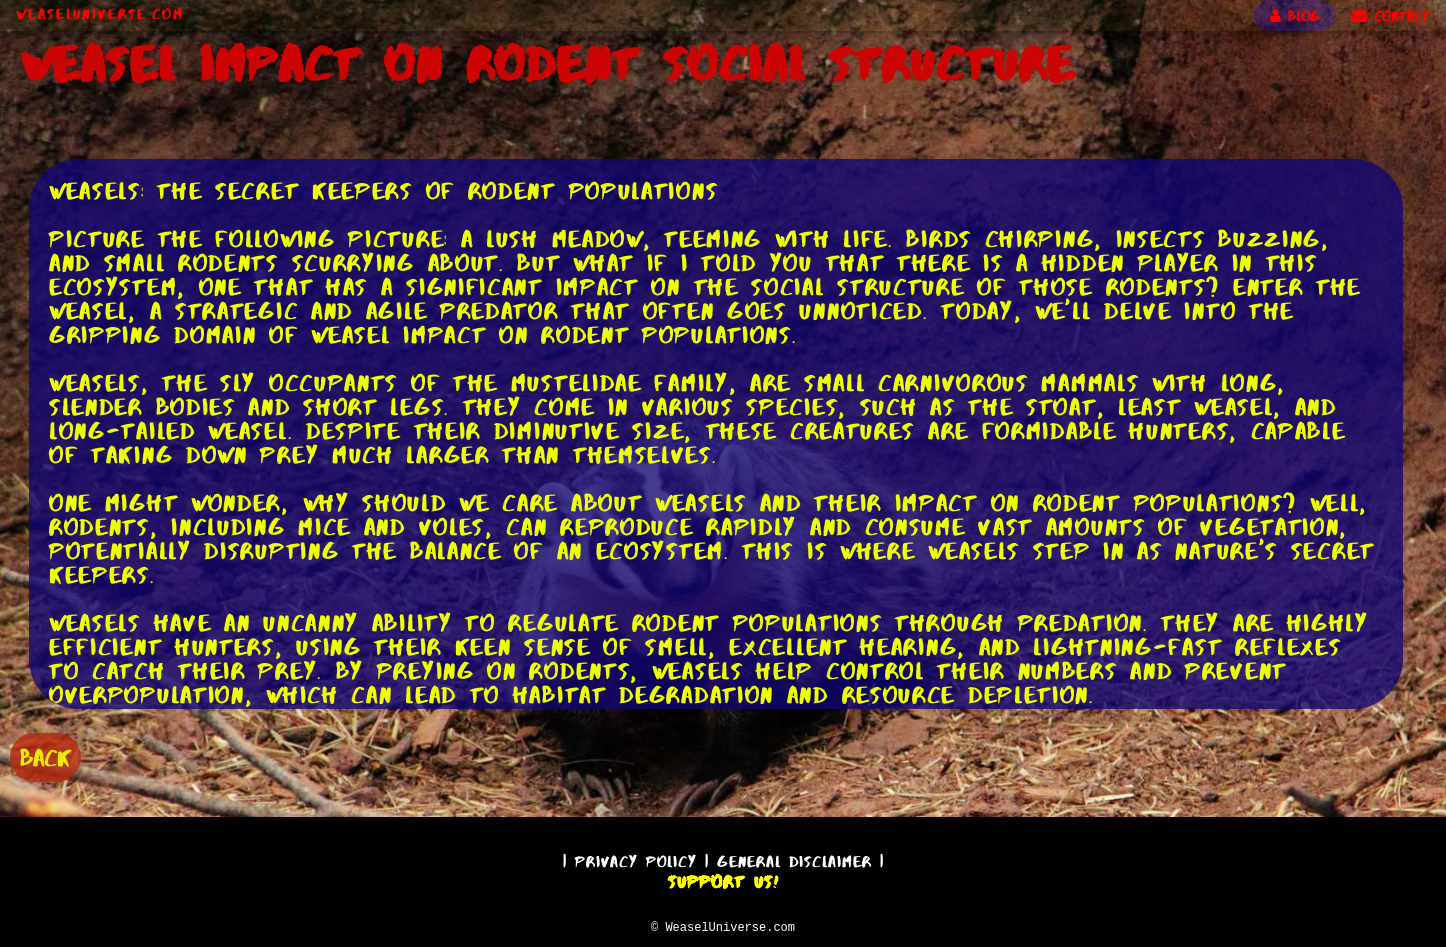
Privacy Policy (636, 858)
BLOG (1295, 16)
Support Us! (723, 879)
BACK (45, 755)
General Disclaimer (794, 858)
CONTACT (1391, 16)
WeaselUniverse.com (100, 14)
